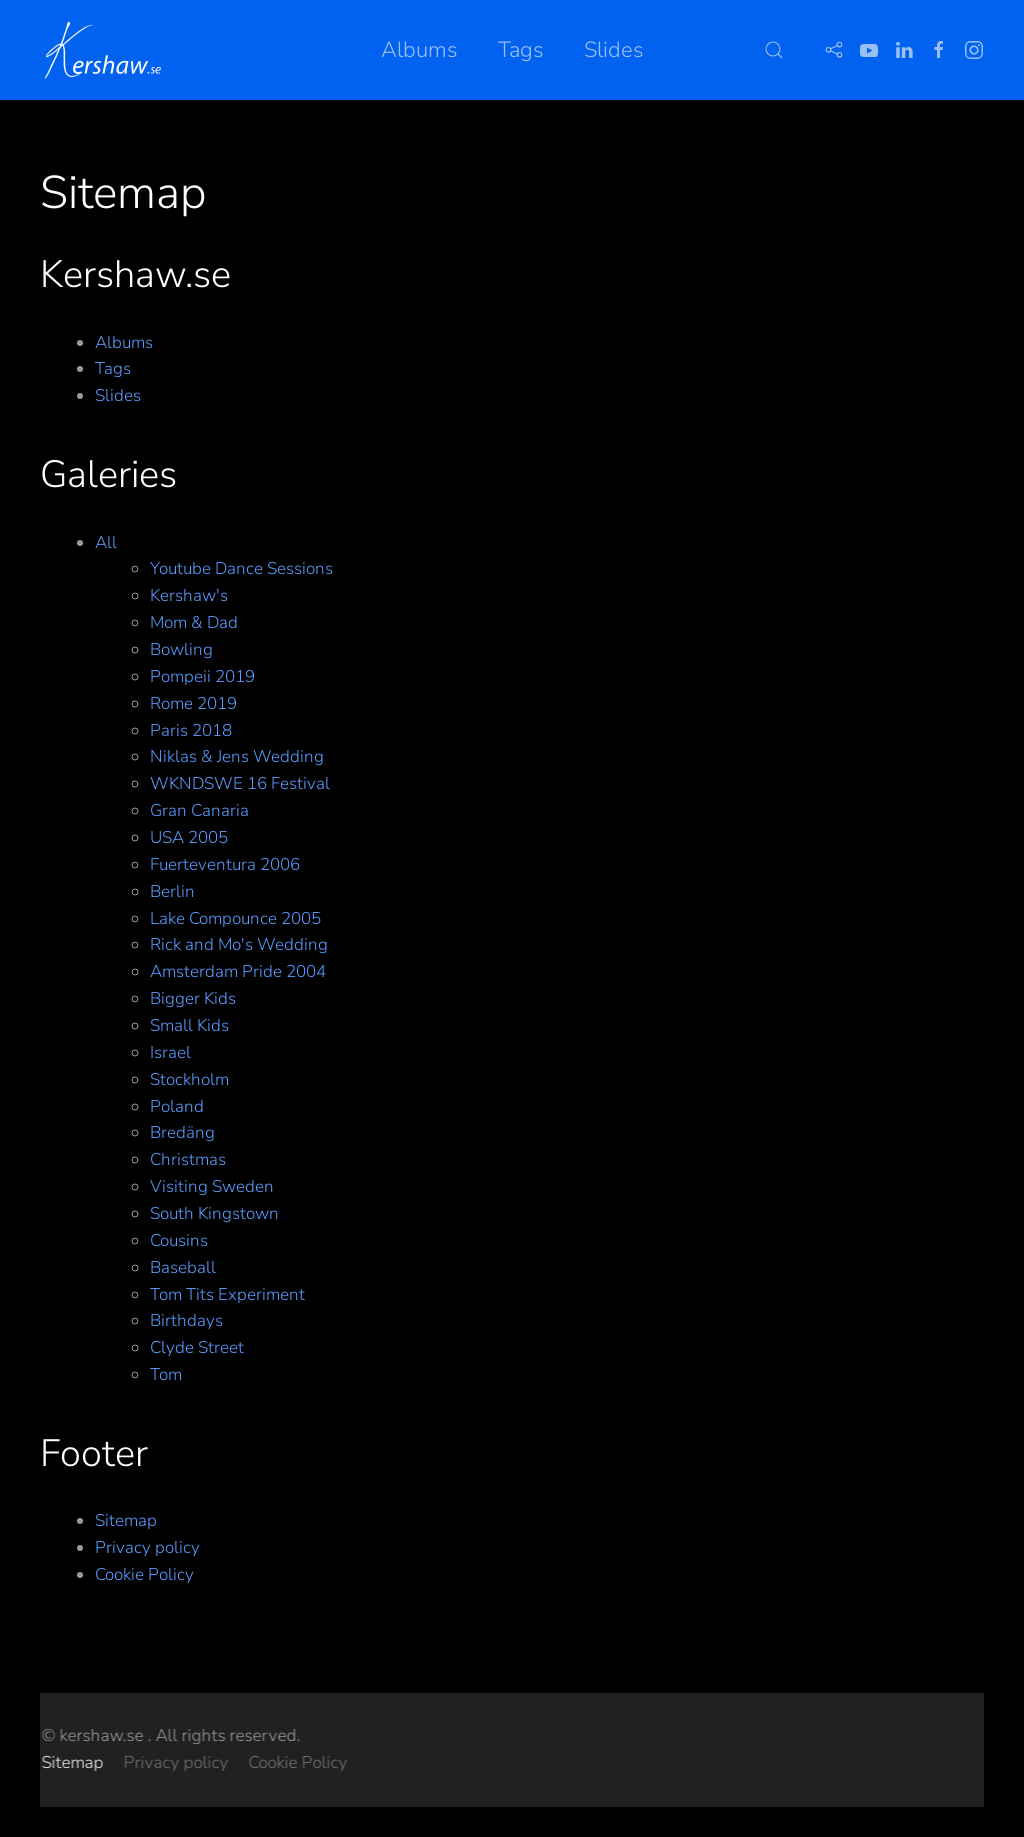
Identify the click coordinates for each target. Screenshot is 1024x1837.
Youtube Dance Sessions (241, 568)
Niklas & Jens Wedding (237, 756)
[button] (774, 50)
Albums (419, 50)
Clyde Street (197, 1347)
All (106, 542)
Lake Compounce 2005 (235, 918)
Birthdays (186, 1320)
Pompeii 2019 (202, 676)
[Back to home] (106, 50)
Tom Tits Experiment (227, 1294)
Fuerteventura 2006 (225, 864)
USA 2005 (189, 837)
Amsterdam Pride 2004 (238, 971)
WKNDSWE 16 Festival (240, 783)
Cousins (179, 1240)
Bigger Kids (193, 998)
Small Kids (189, 1025)
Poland (177, 1106)
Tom (166, 1374)
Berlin (172, 891)
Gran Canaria (199, 810)
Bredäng (182, 1132)
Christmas (188, 1159)
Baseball (183, 1267)
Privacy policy (147, 1547)
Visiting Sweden (212, 1186)
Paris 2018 (191, 730)
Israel (170, 1052)
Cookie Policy (144, 1574)
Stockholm (189, 1079)
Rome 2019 (193, 703)
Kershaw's (189, 595)
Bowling (181, 649)
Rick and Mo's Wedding (239, 944)
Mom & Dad (194, 622)
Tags (521, 50)
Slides (614, 50)
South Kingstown (214, 1213)
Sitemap (126, 1520)
